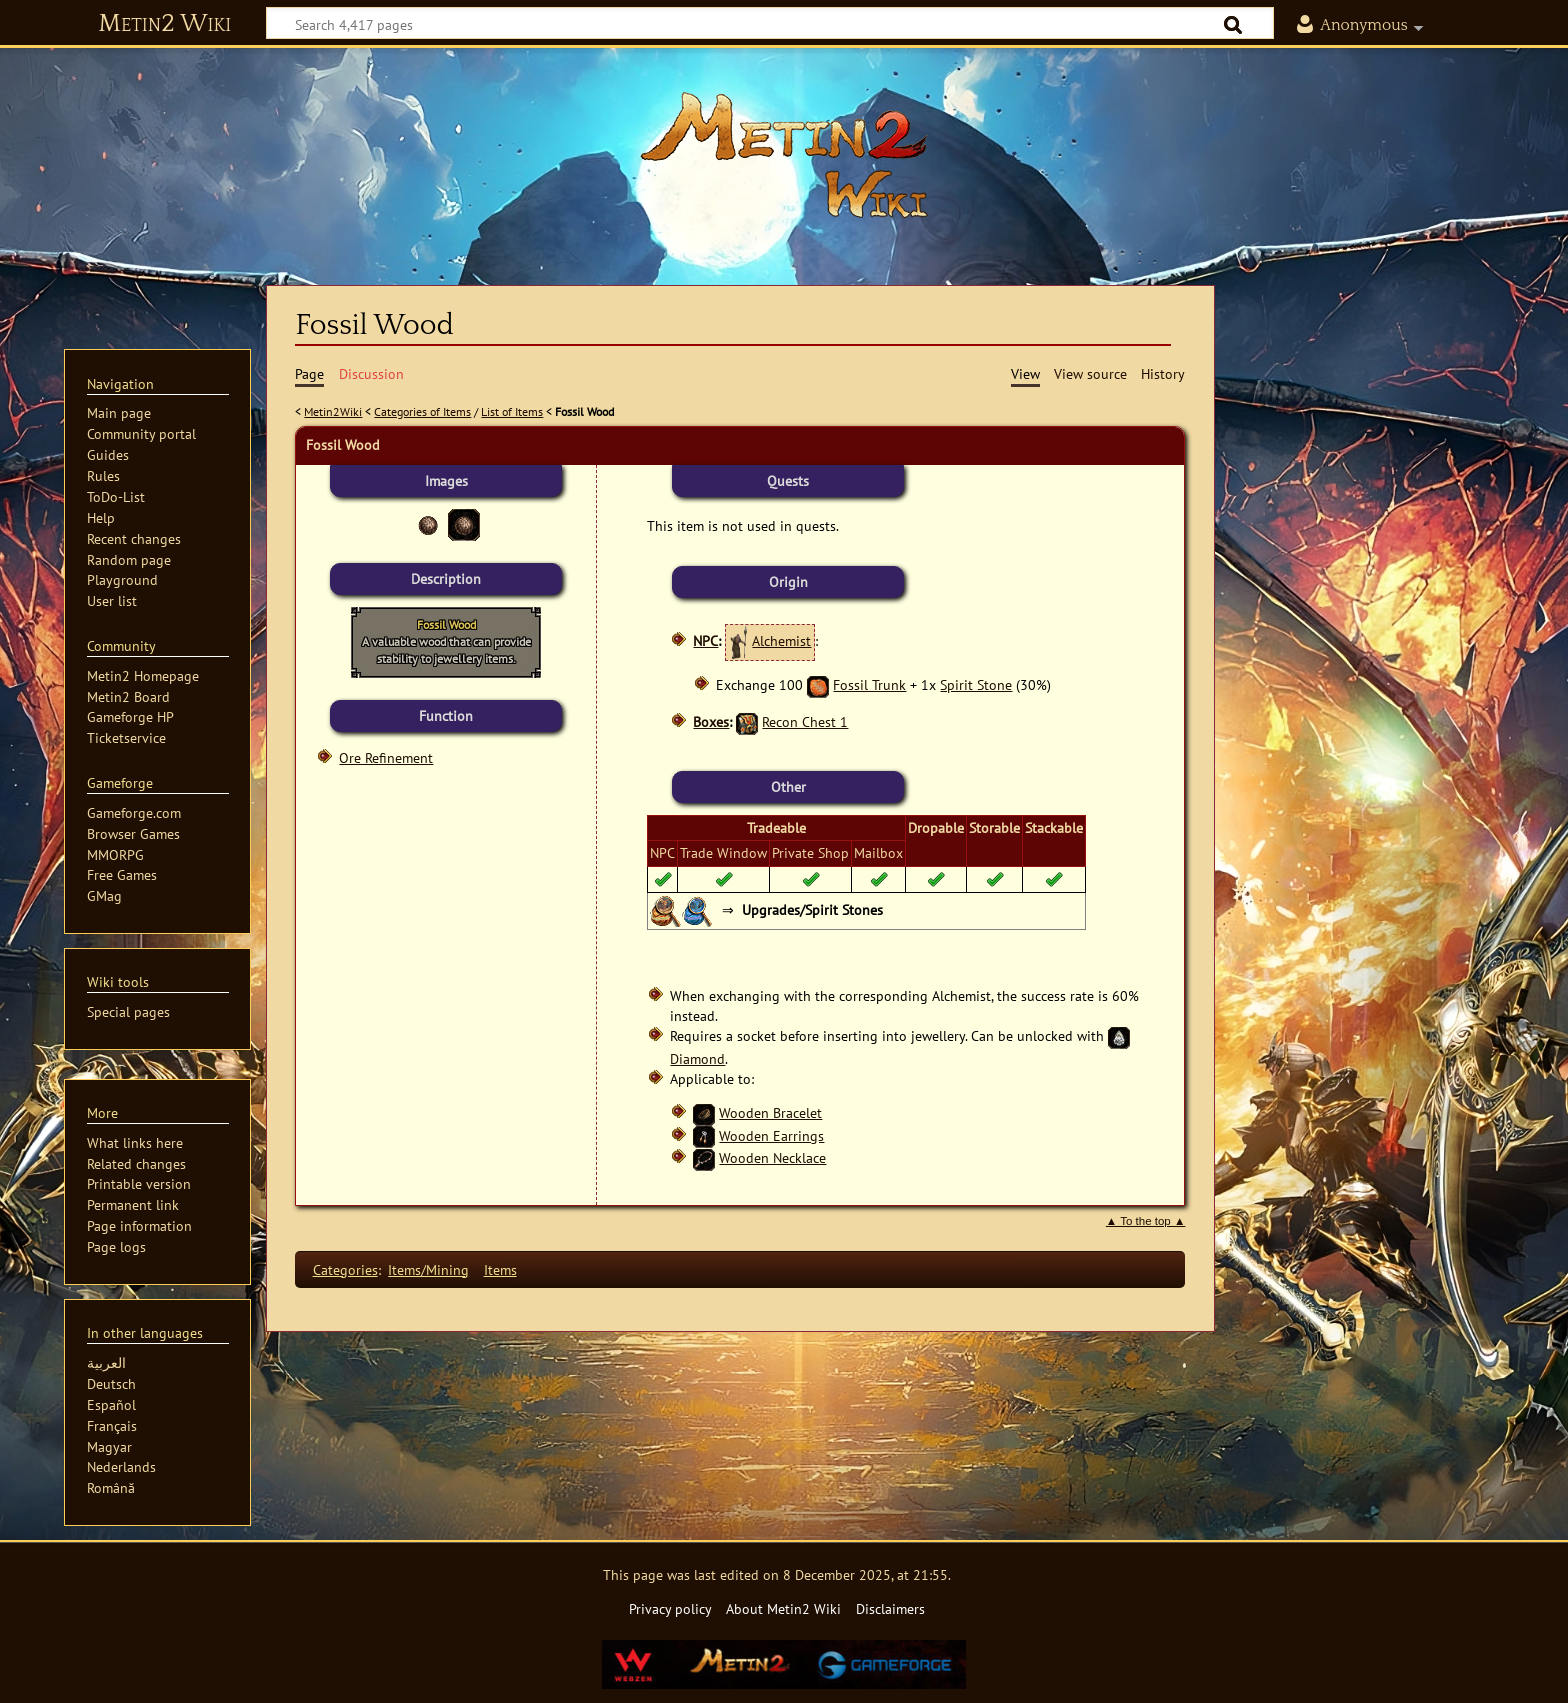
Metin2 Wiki (164, 24)
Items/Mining (428, 1269)
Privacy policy (670, 1608)
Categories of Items (422, 411)
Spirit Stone (976, 684)
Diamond (697, 1058)
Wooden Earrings (771, 1135)
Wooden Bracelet (770, 1112)
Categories (345, 1269)
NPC (705, 640)
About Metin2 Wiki (783, 1608)
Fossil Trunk (869, 684)
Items (500, 1269)
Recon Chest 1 (805, 721)
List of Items (512, 411)
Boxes (711, 721)
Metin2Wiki (333, 411)
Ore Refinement (386, 757)
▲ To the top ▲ (1146, 1221)
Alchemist (781, 640)
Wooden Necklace (772, 1157)
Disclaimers (890, 1608)
